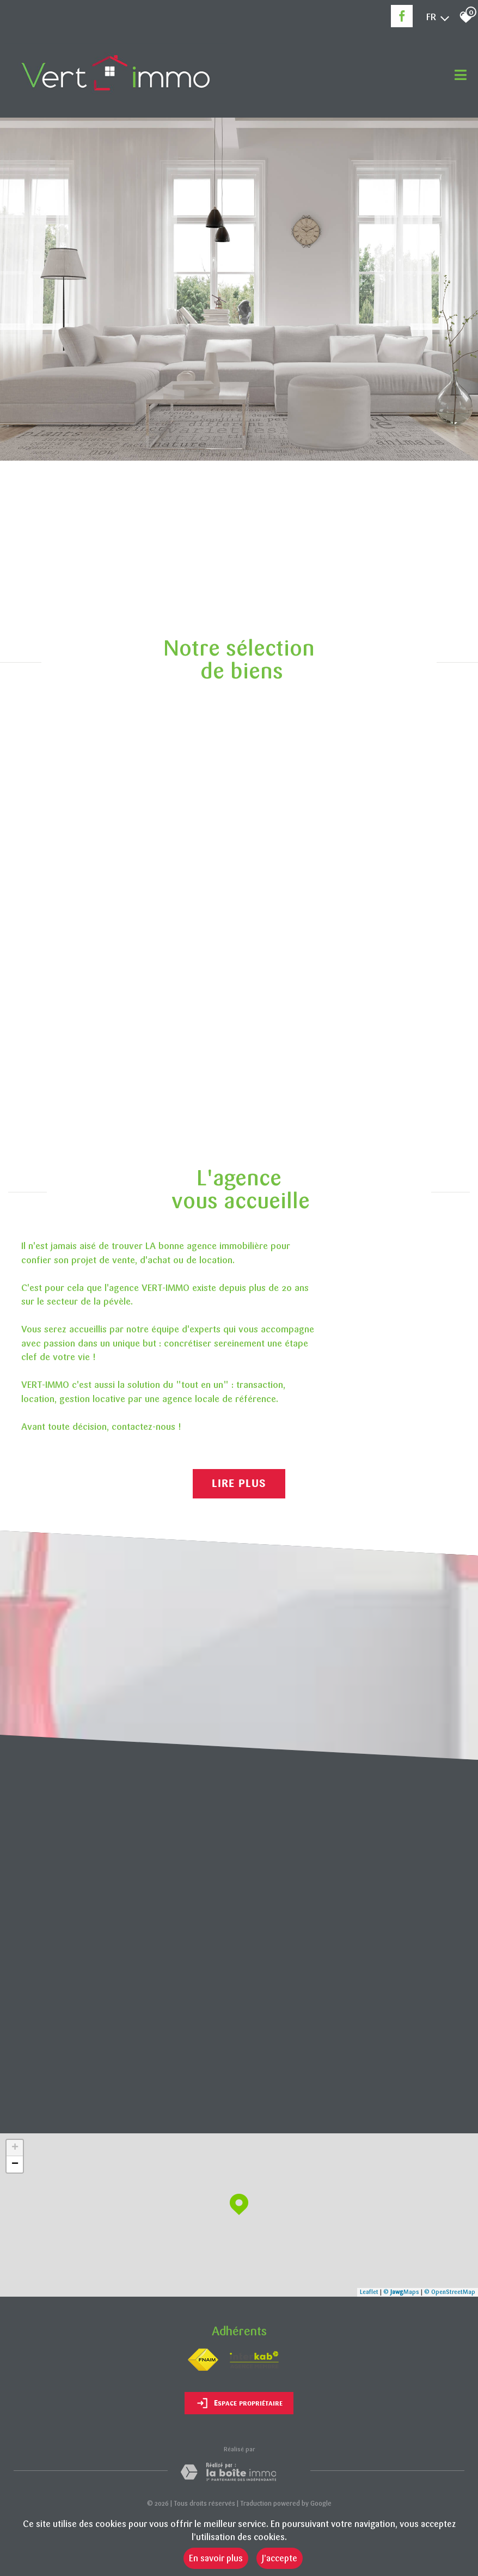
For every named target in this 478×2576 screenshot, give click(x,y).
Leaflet (369, 2292)
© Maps (401, 2292)
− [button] (15, 2164)
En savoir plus (216, 2558)
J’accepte (279, 2558)
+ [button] (15, 2148)
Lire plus (239, 1484)
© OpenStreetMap (449, 2292)
